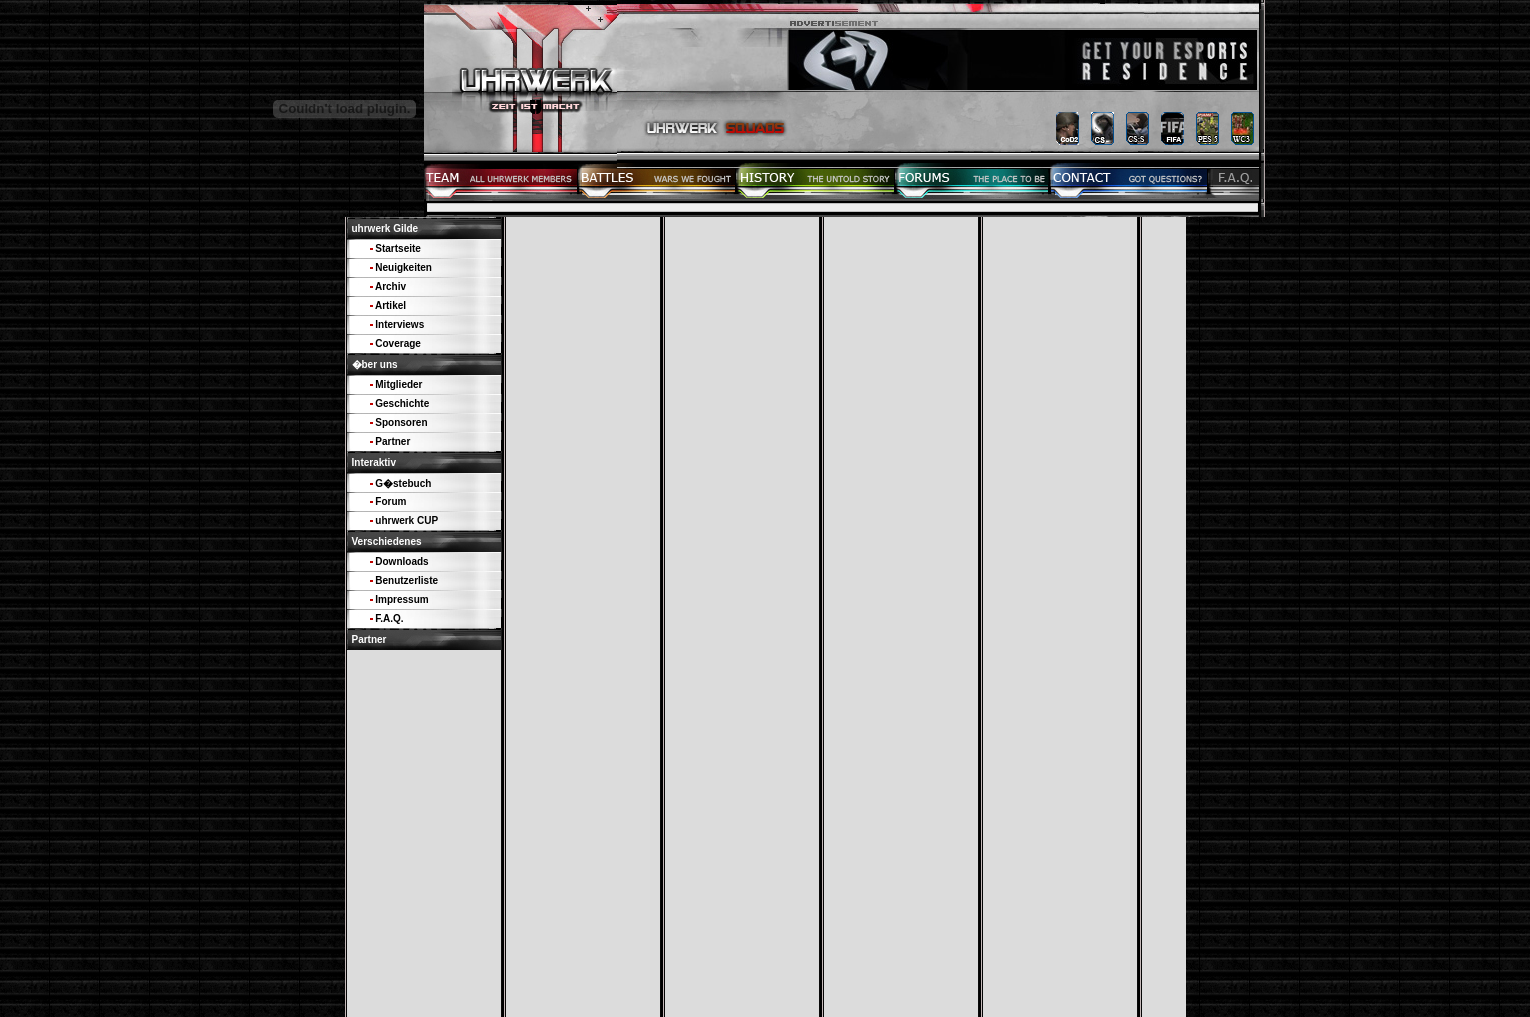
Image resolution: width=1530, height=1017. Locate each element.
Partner (392, 441)
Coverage (398, 343)
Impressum (401, 599)
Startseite (398, 248)
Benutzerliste (406, 580)
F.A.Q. (389, 618)
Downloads (401, 561)
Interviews (399, 324)
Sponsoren (401, 422)
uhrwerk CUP (406, 520)
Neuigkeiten (403, 267)
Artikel (390, 305)
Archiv (390, 286)
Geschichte (402, 403)
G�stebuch (403, 483)
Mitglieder (398, 384)
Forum (390, 501)
